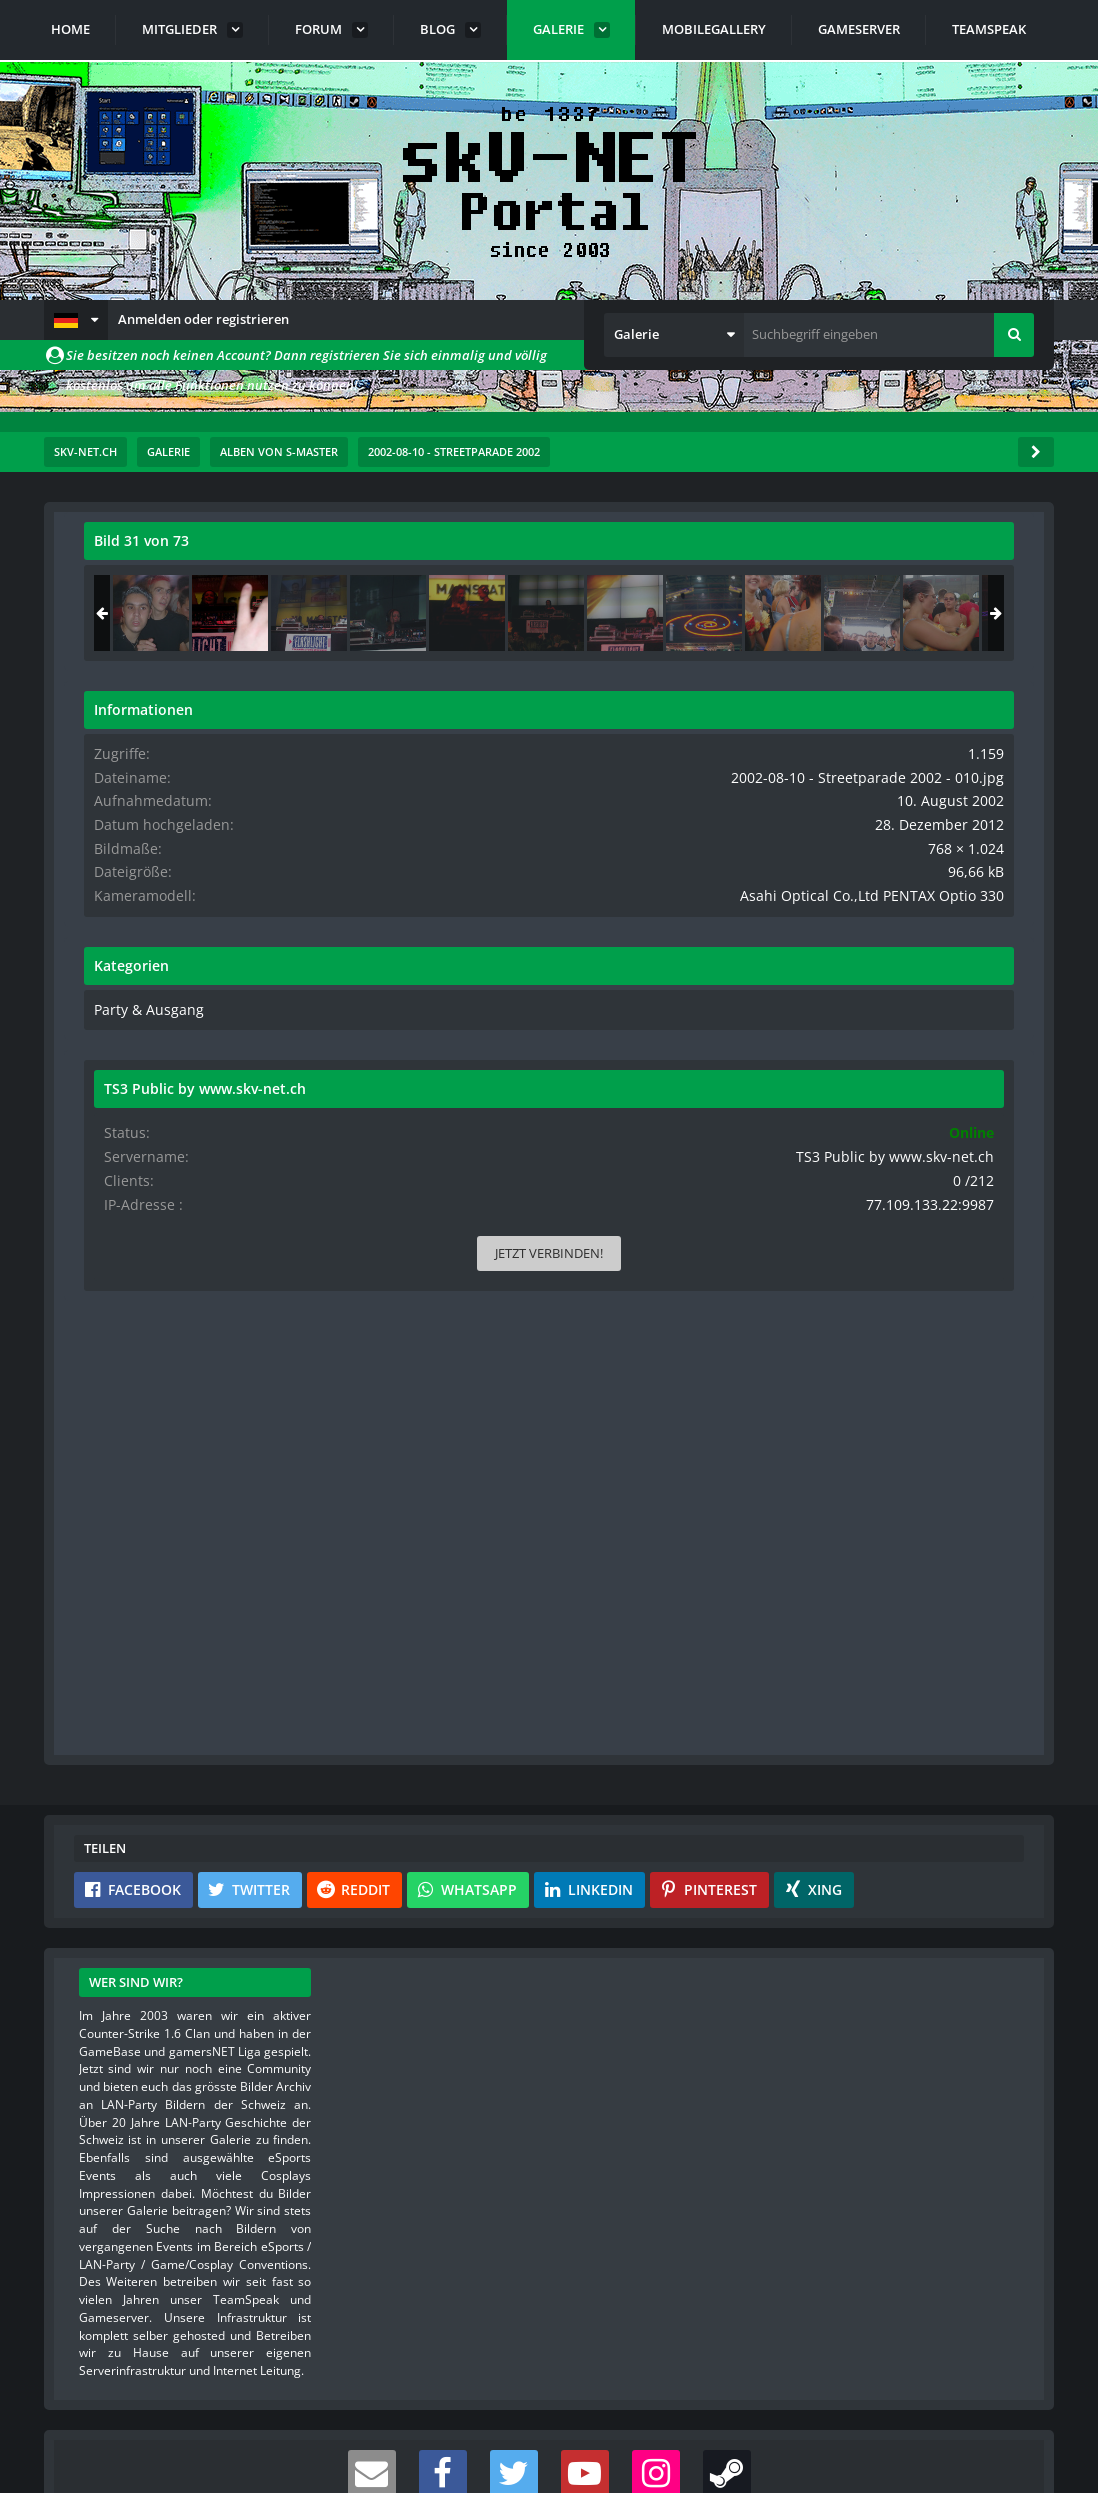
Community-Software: (549, 2443)
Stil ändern (1003, 2404)
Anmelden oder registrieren (203, 319)
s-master (198, 585)
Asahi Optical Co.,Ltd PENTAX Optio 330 (897, 929)
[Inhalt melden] (638, 1463)
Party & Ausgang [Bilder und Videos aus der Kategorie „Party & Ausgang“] (803, 1042)
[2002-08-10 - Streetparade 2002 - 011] (969, 613)
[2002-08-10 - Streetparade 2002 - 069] (811, 613)
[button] (76, 320)
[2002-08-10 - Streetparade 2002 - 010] (890, 613)
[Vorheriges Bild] (104, 1016)
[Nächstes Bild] (634, 1016)
